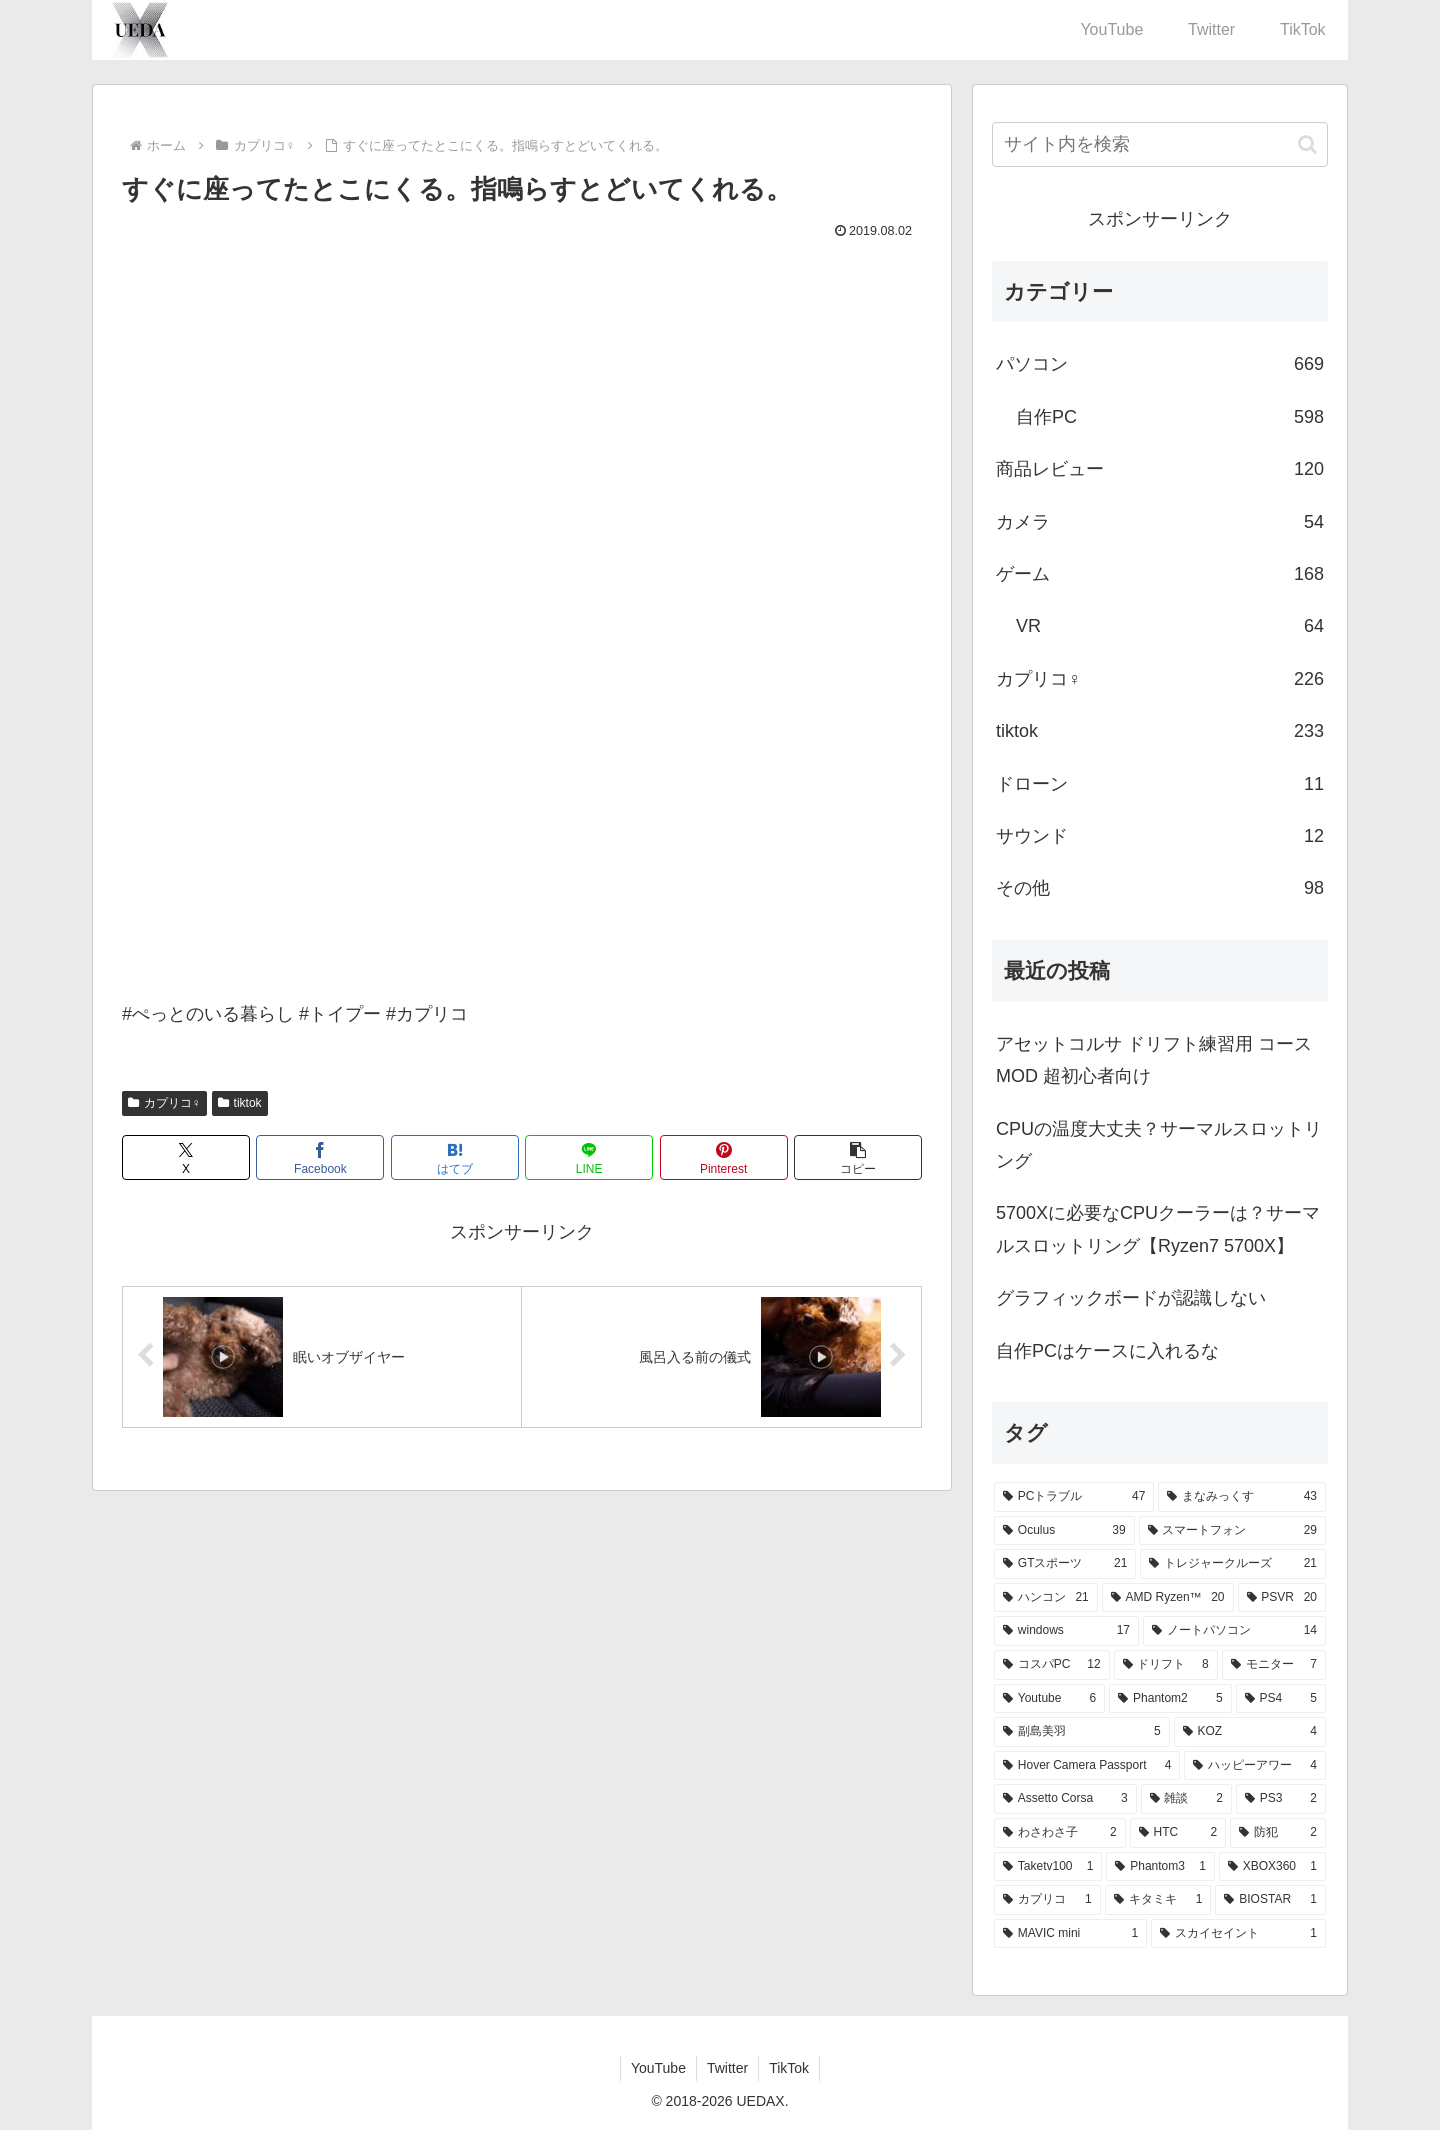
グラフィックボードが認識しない (1131, 1298)
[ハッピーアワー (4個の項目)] (1255, 1766)
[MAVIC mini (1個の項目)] (1070, 1934)
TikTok (789, 2068)
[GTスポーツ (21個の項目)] (1065, 1564)
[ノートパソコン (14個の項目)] (1234, 1631)
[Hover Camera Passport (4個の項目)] (1087, 1766)
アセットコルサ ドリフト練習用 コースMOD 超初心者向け (1154, 1060)
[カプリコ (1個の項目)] (1047, 1900)
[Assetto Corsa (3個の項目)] (1065, 1799)
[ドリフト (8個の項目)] (1166, 1665)
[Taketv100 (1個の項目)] (1048, 1867)
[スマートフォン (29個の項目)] (1232, 1531)
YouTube (658, 2068)
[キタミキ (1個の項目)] (1158, 1900)
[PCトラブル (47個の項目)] (1074, 1497)
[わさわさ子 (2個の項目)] (1060, 1833)
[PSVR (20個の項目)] (1282, 1598)
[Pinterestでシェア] (724, 1157)
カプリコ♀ (164, 1103)
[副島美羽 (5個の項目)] (1082, 1732)
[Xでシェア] (186, 1157)
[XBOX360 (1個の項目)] (1272, 1867)
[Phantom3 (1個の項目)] (1160, 1867)
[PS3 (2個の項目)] (1281, 1799)
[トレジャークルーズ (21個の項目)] (1233, 1564)
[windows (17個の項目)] (1066, 1631)
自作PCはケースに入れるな (1107, 1351)
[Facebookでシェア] (320, 1157)
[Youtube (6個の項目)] (1049, 1699)
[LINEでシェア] (589, 1157)
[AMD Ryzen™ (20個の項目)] (1168, 1598)
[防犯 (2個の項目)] (1278, 1833)
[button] (858, 1157)
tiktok (240, 1103)
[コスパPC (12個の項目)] (1052, 1665)
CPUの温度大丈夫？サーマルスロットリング (1159, 1145)
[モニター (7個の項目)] (1274, 1665)
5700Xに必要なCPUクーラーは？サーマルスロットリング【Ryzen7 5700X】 (1158, 1229)
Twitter (727, 2068)
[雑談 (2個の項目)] (1186, 1799)
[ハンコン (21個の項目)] (1046, 1598)
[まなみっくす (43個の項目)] (1242, 1497)
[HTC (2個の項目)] (1178, 1833)
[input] (1160, 144)
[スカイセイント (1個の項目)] (1238, 1934)
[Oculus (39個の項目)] (1064, 1531)
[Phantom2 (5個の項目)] (1170, 1699)
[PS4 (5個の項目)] (1281, 1699)
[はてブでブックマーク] (455, 1157)
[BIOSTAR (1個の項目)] (1270, 1900)
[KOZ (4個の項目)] (1250, 1732)
